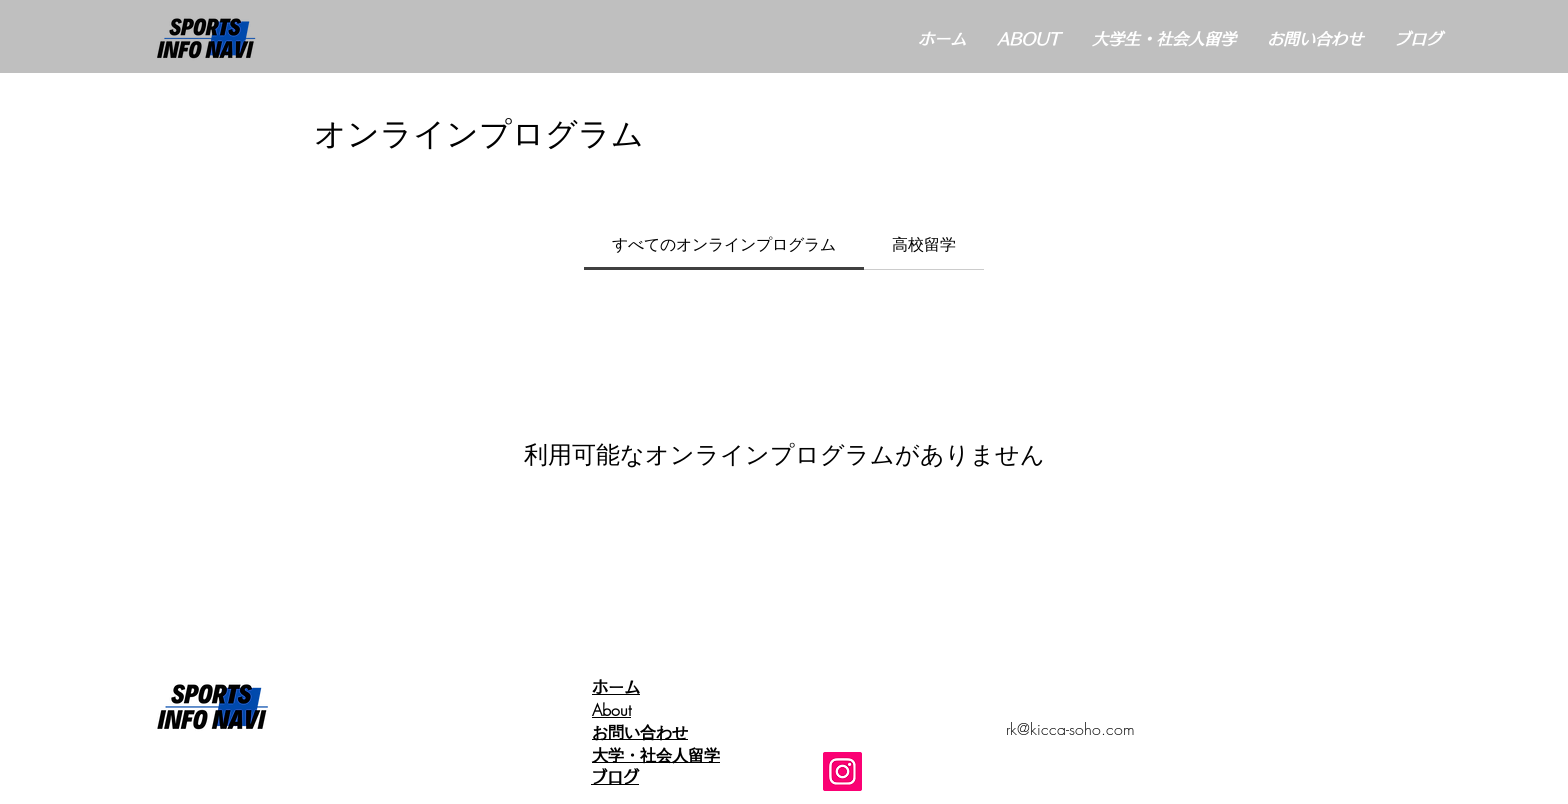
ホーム (624, 687)
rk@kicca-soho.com (1070, 729)
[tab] (724, 244)
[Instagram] (842, 771)
